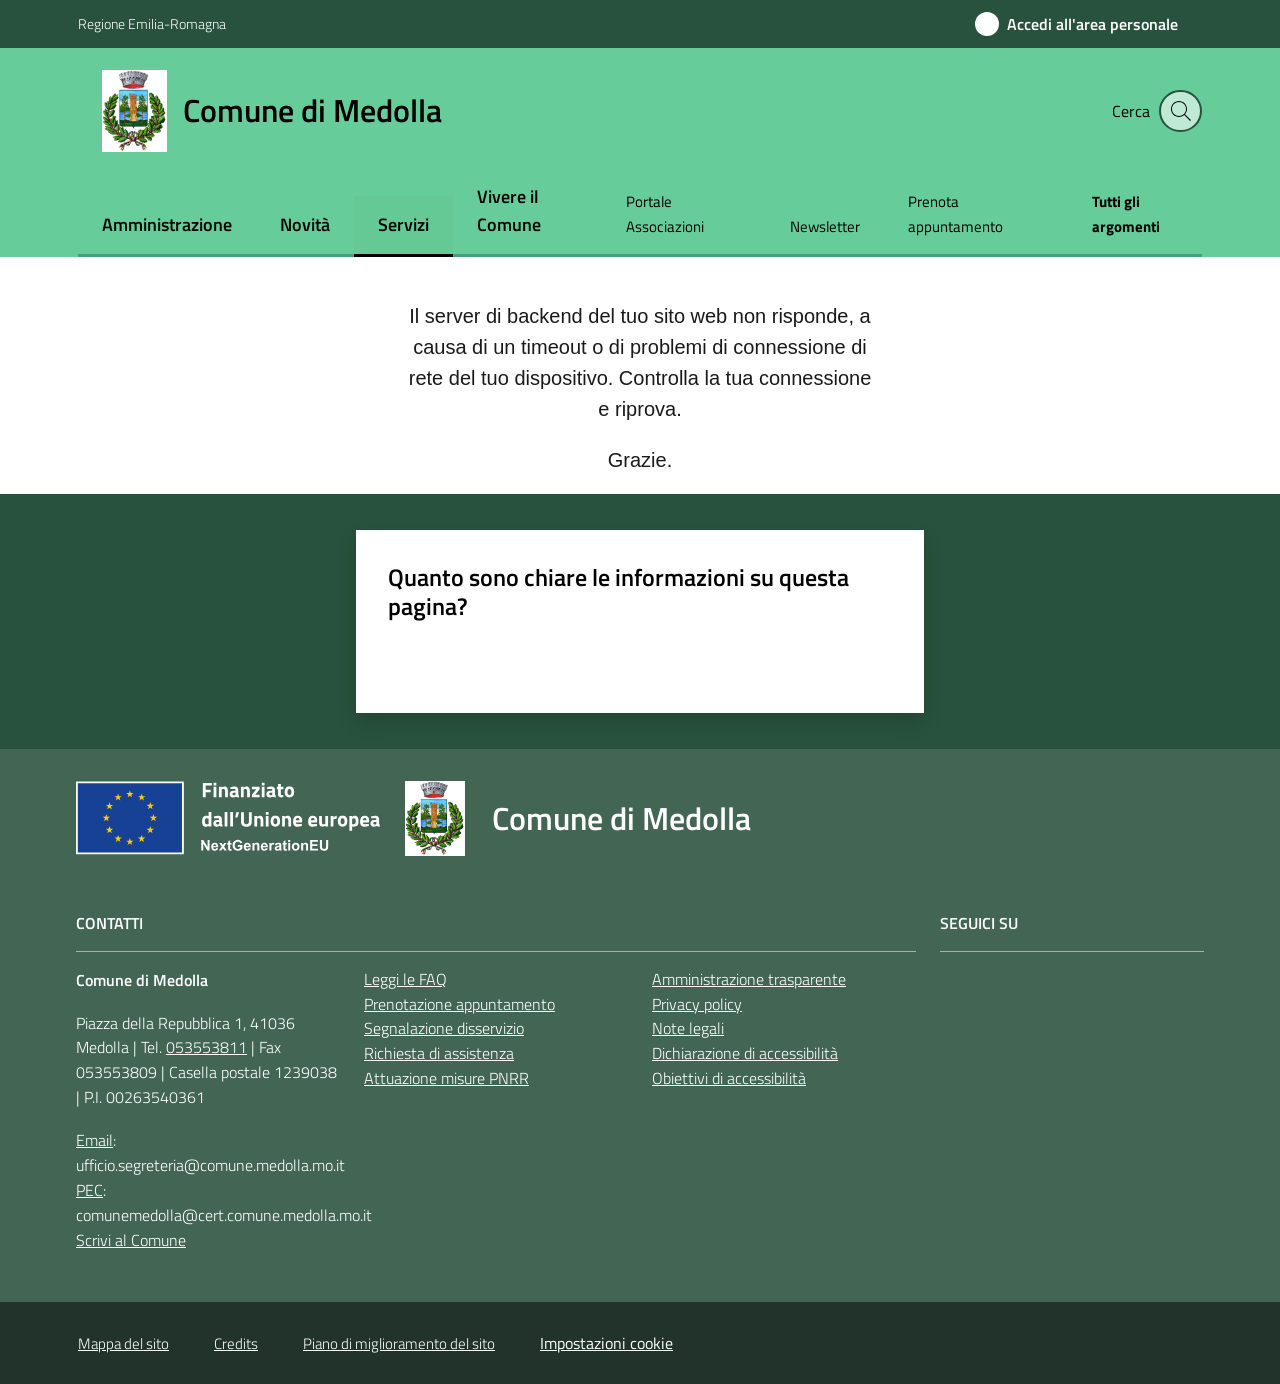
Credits (236, 1343)
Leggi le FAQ (405, 979)
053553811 (206, 1047)
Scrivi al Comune (131, 1240)
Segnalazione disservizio (444, 1028)
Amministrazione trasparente (749, 979)
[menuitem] (167, 226)
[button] (1178, 111)
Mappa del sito (123, 1343)
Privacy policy (697, 1004)
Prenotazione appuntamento (459, 1004)
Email (94, 1140)
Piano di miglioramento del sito (399, 1343)
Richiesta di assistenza (439, 1053)
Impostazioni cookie (606, 1343)
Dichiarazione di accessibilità (745, 1053)
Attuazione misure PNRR (446, 1078)
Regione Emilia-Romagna (152, 23)
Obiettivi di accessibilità (729, 1078)
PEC (89, 1190)
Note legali (688, 1028)
